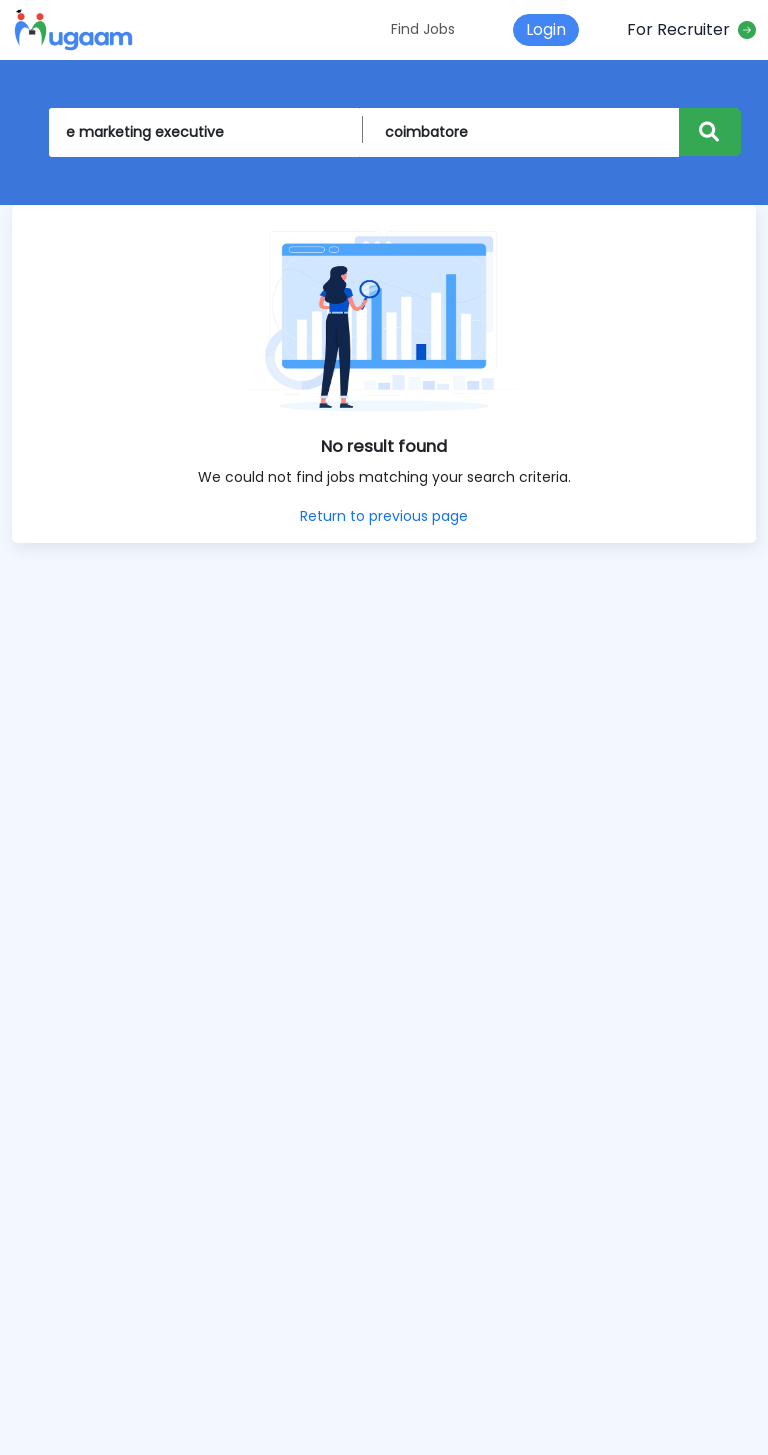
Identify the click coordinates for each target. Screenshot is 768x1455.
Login (546, 29)
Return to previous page (384, 516)
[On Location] (523, 132)
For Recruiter (691, 29)
